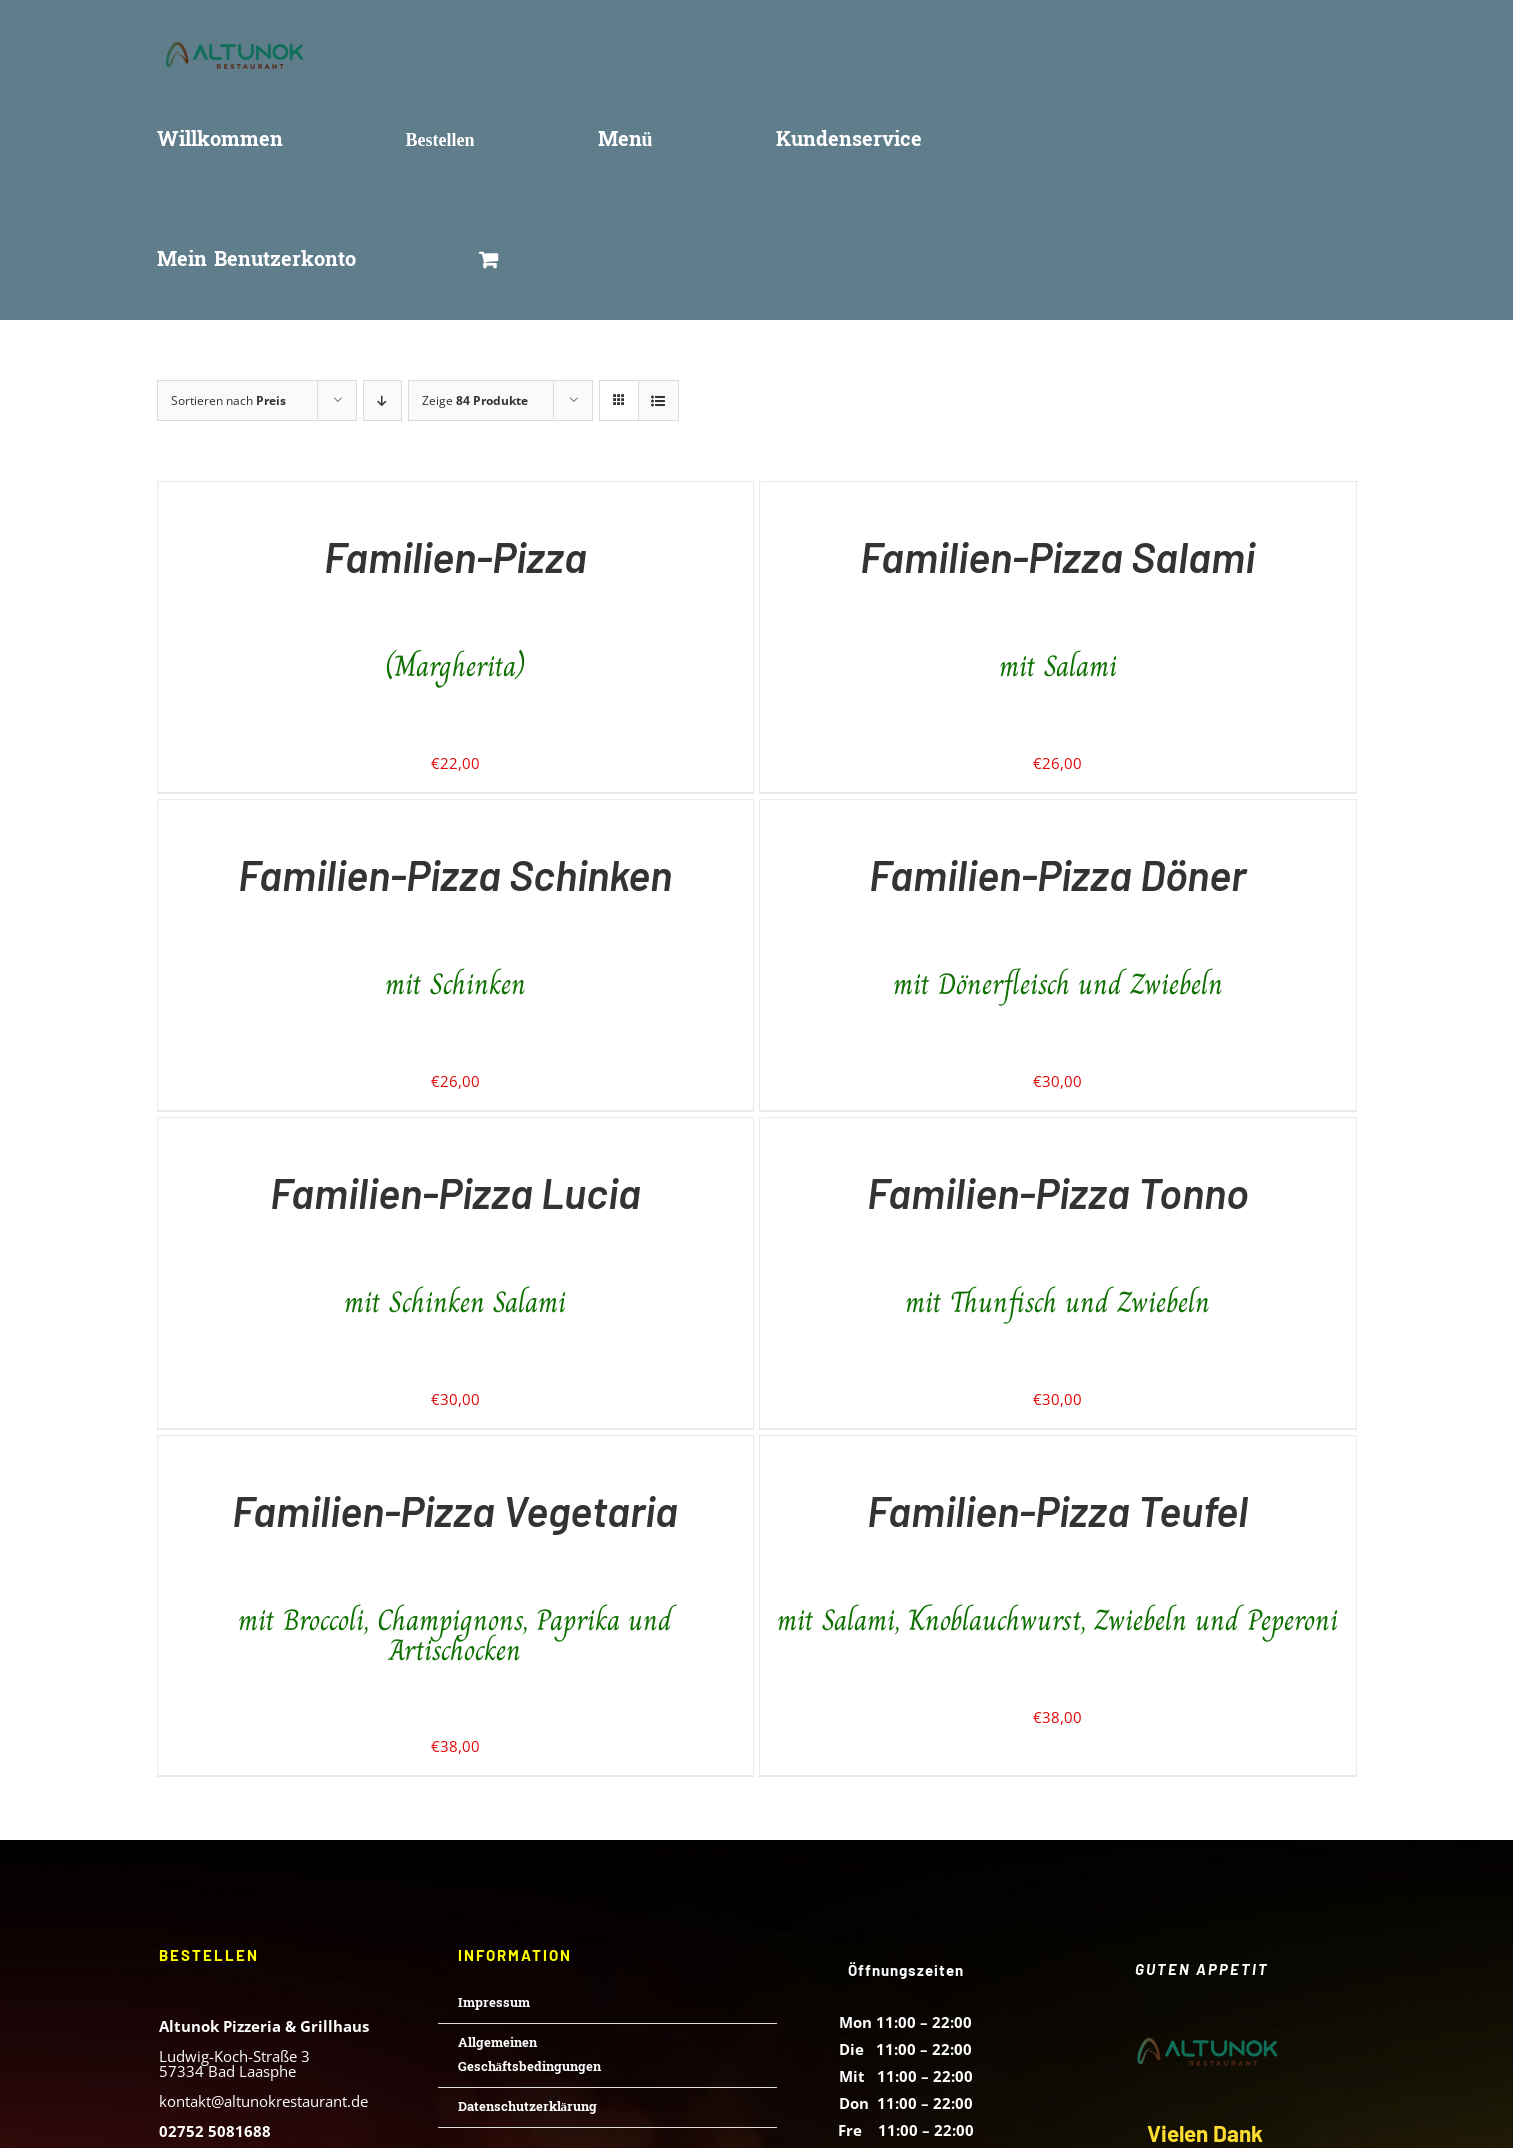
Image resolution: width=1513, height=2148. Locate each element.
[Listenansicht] (658, 400)
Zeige (475, 400)
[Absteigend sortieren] (382, 400)
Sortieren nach (228, 400)
